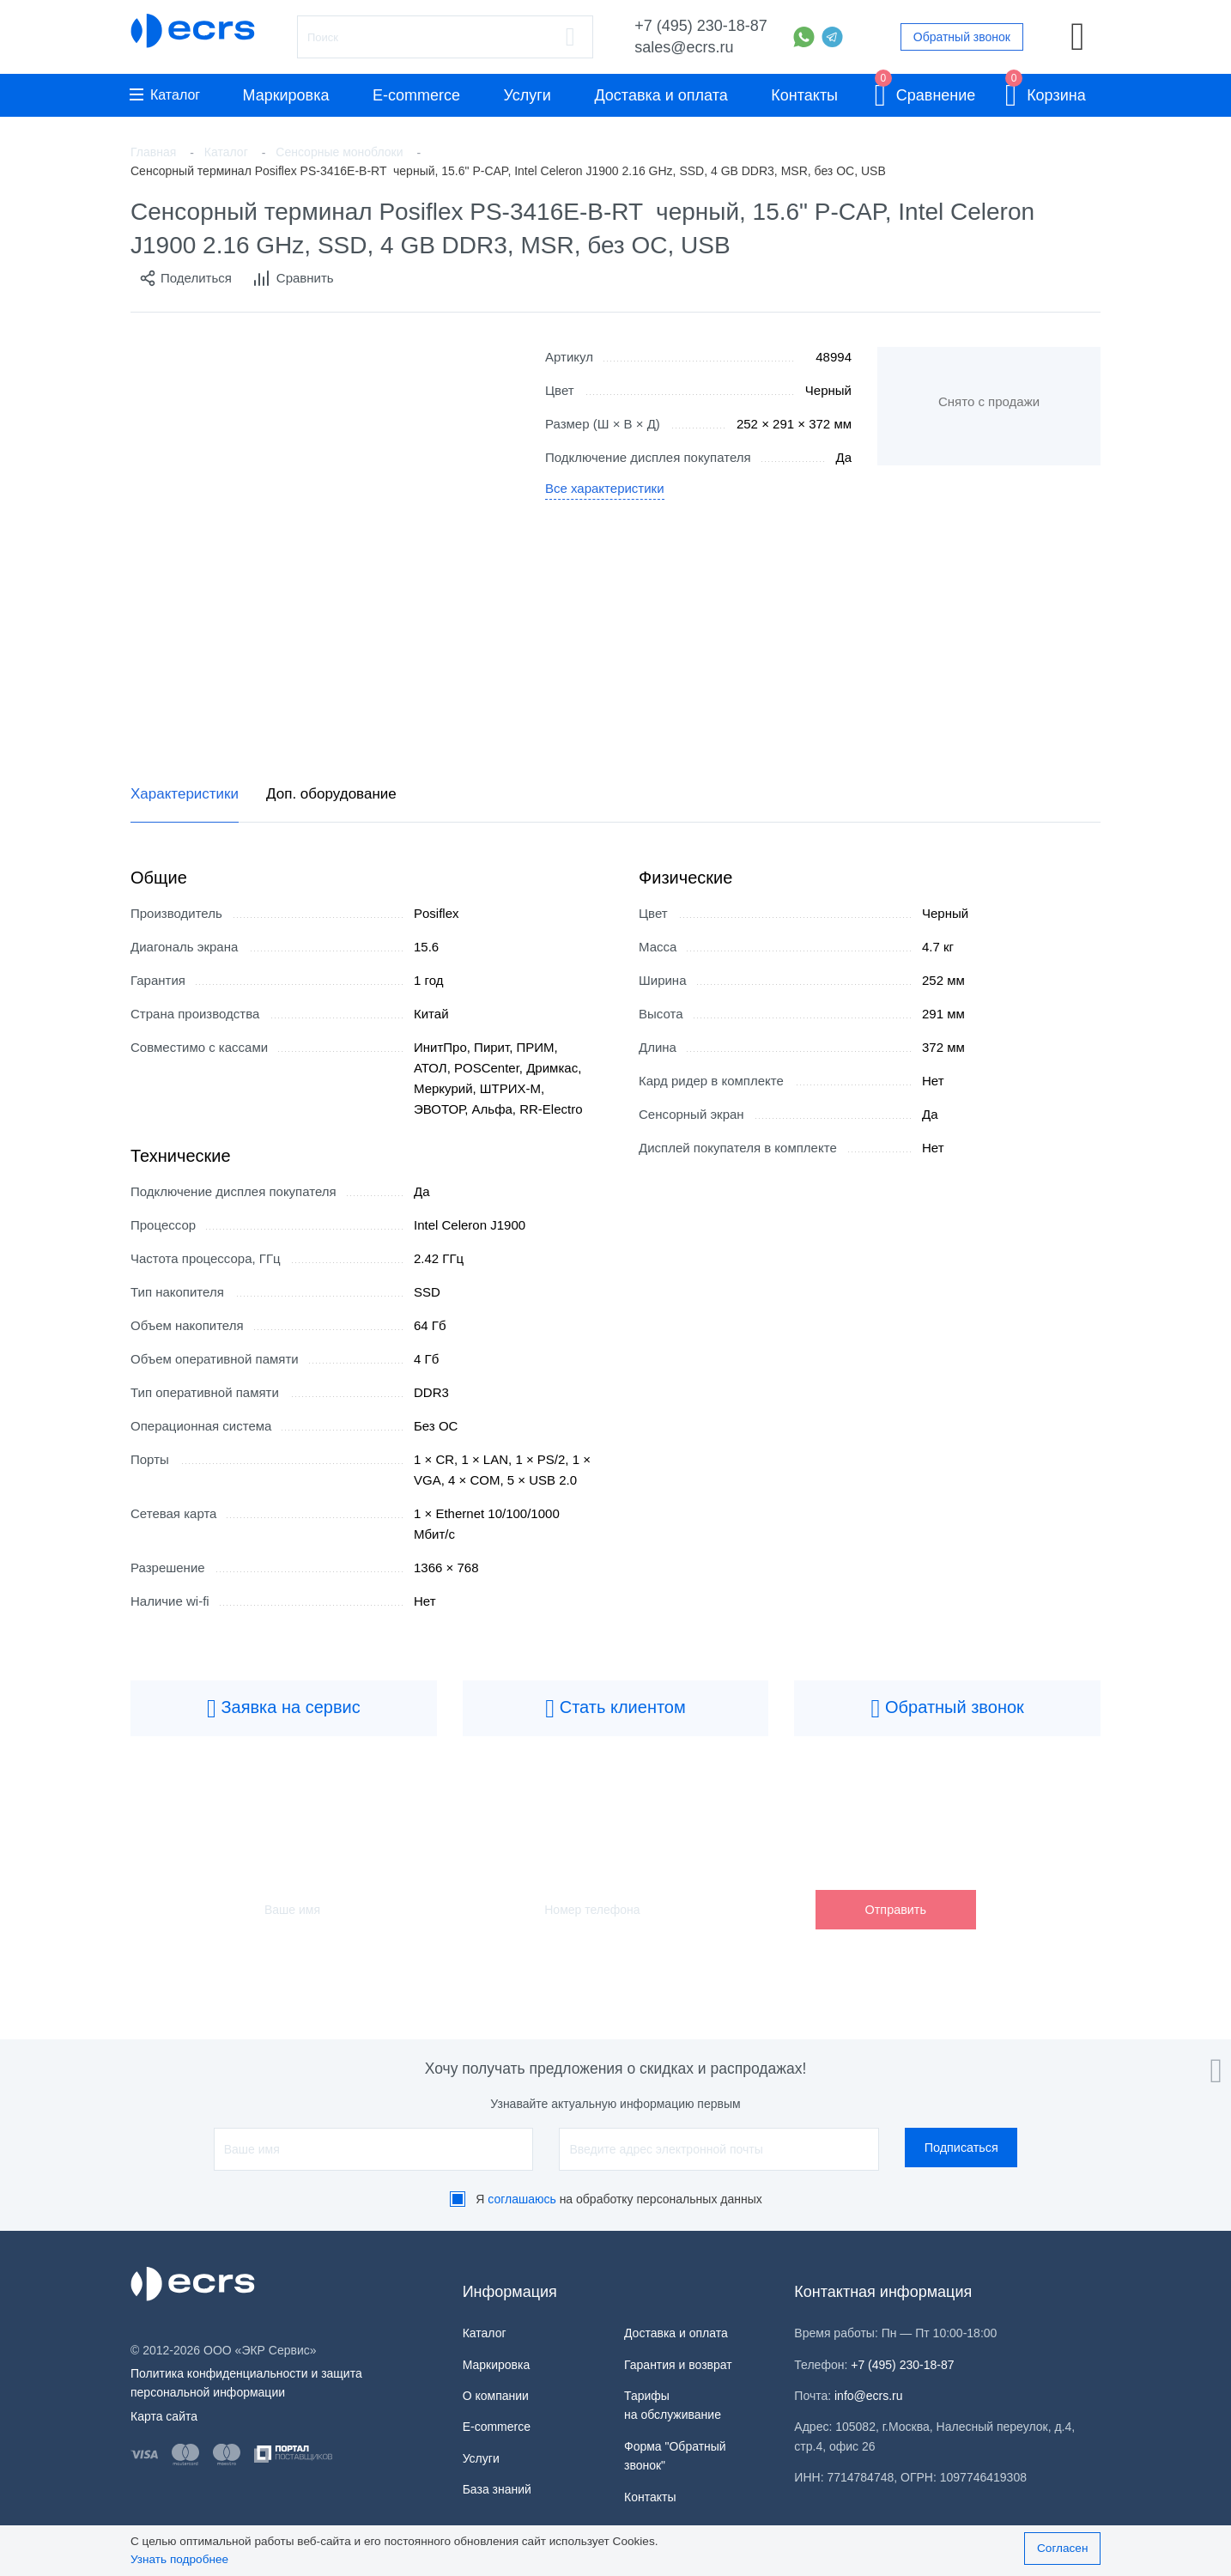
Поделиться (185, 278)
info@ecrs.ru (868, 2396)
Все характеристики (604, 488)
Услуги (527, 95)
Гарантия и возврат (678, 2365)
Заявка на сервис (284, 1709)
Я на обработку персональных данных (619, 2199)
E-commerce (416, 95)
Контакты (804, 95)
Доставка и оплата (660, 95)
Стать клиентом (615, 1709)
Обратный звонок (961, 37)
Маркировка (285, 95)
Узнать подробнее (179, 2559)
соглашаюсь (522, 2199)
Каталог (165, 95)
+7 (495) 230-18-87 (700, 25)
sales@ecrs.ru (683, 47)
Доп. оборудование (331, 794)
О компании (496, 2396)
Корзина (1045, 92)
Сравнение (925, 92)
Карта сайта (163, 2416)
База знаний (497, 2489)
